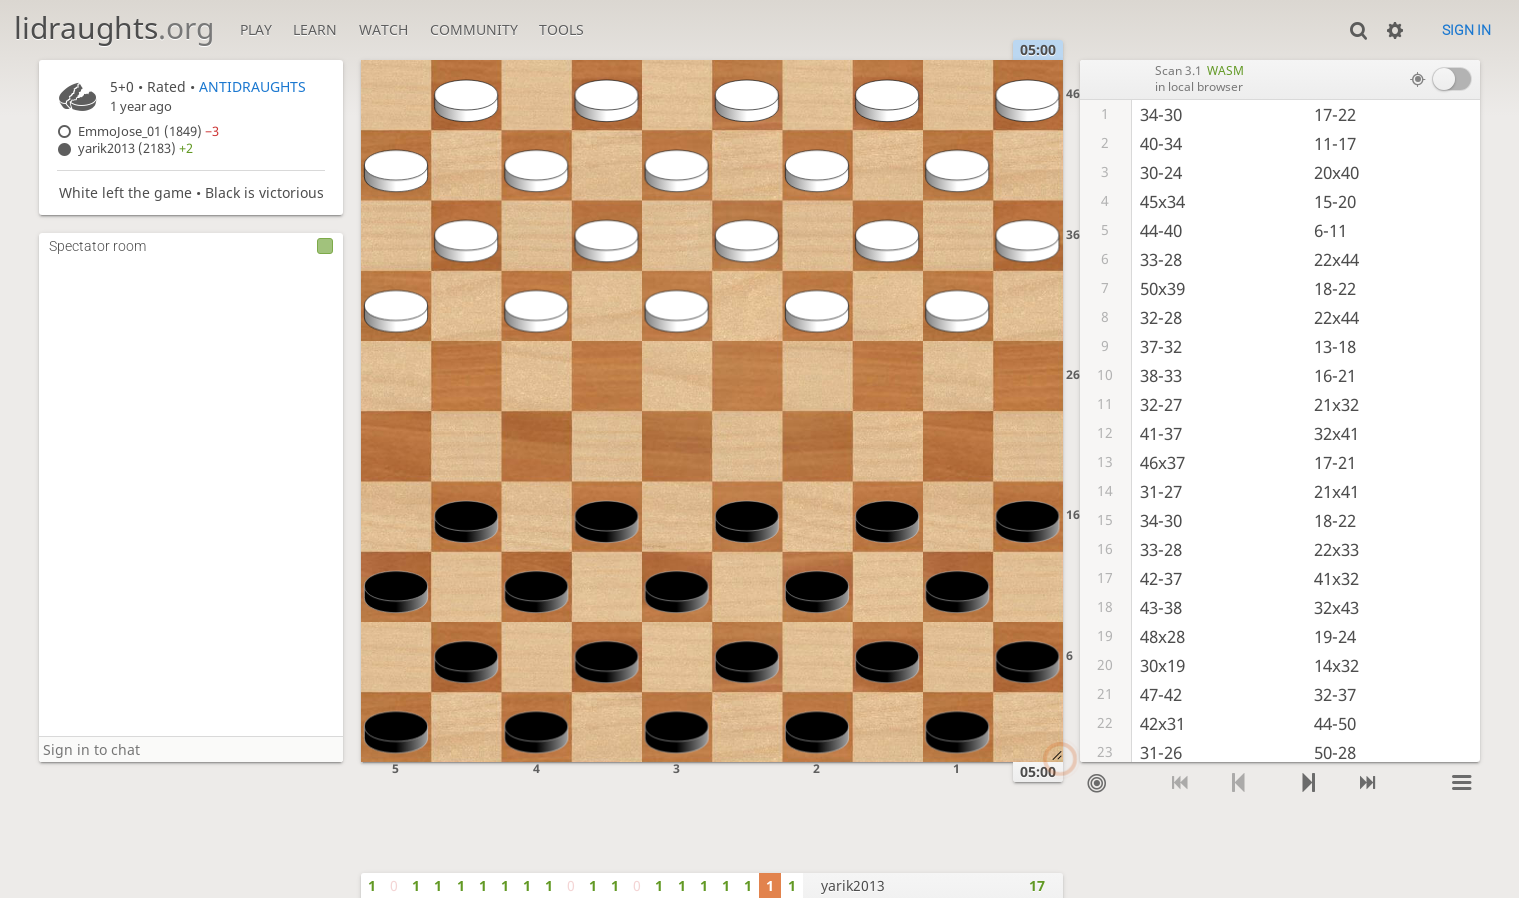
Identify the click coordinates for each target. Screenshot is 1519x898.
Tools (561, 29)
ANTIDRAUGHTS (252, 86)
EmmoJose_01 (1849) (148, 131)
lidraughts (114, 27)
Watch (383, 29)
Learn (315, 29)
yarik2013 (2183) (135, 148)
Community (474, 29)
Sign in (1466, 30)
